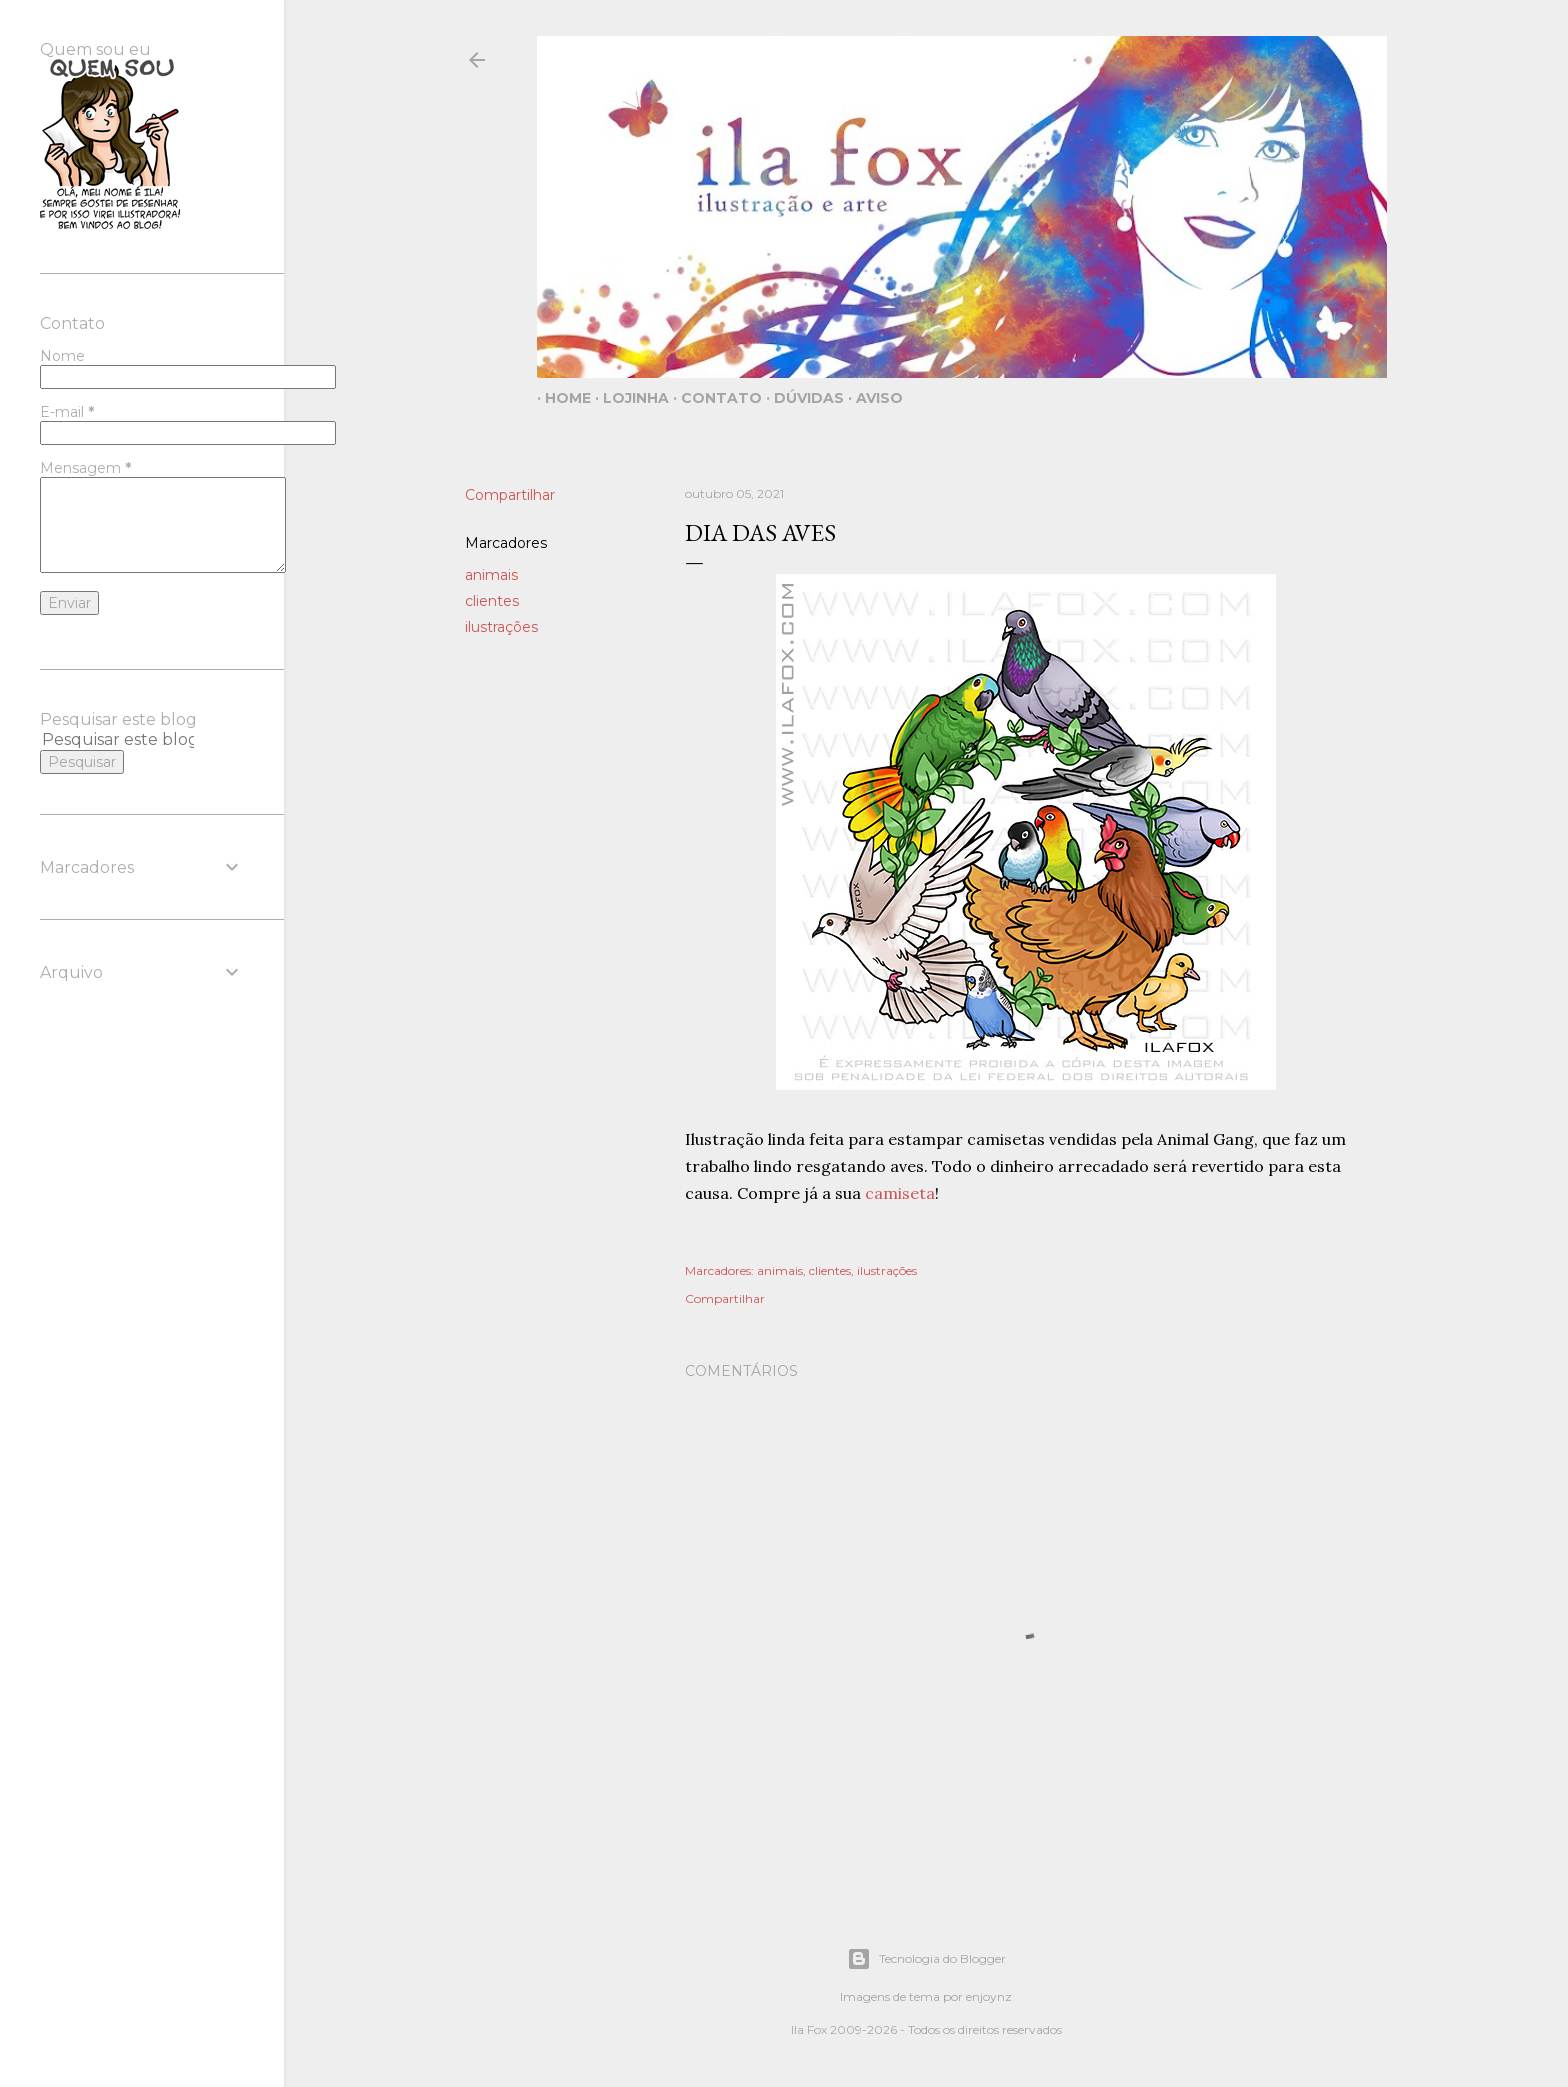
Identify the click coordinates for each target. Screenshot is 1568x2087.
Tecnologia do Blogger (926, 1959)
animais (491, 575)
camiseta (900, 1193)
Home (560, 398)
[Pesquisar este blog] (118, 739)
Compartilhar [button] (510, 495)
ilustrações (501, 627)
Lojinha (628, 398)
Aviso (871, 398)
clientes (492, 601)
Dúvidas (801, 398)
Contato (713, 398)
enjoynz (989, 1996)
